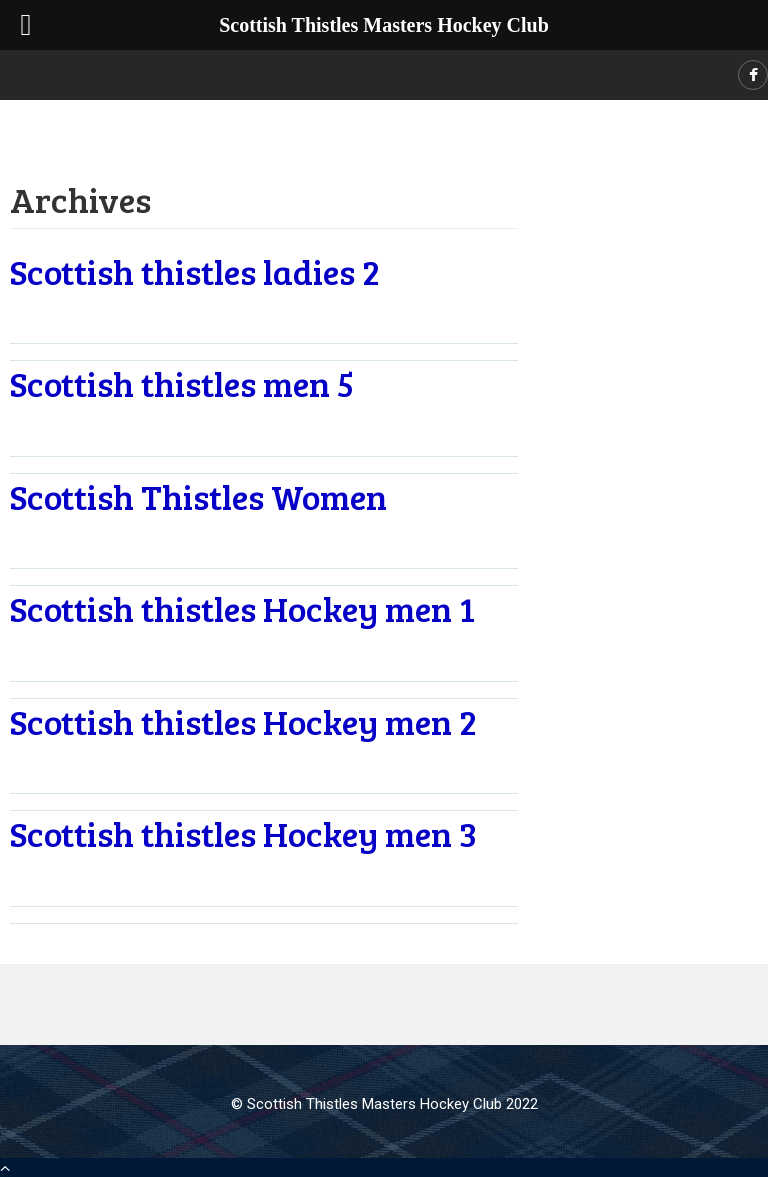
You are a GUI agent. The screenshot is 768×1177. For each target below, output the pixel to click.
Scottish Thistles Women (198, 496)
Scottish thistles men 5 (182, 383)
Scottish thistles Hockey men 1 (242, 608)
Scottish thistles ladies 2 (195, 271)
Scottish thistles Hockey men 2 (243, 721)
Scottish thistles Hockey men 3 (243, 833)
